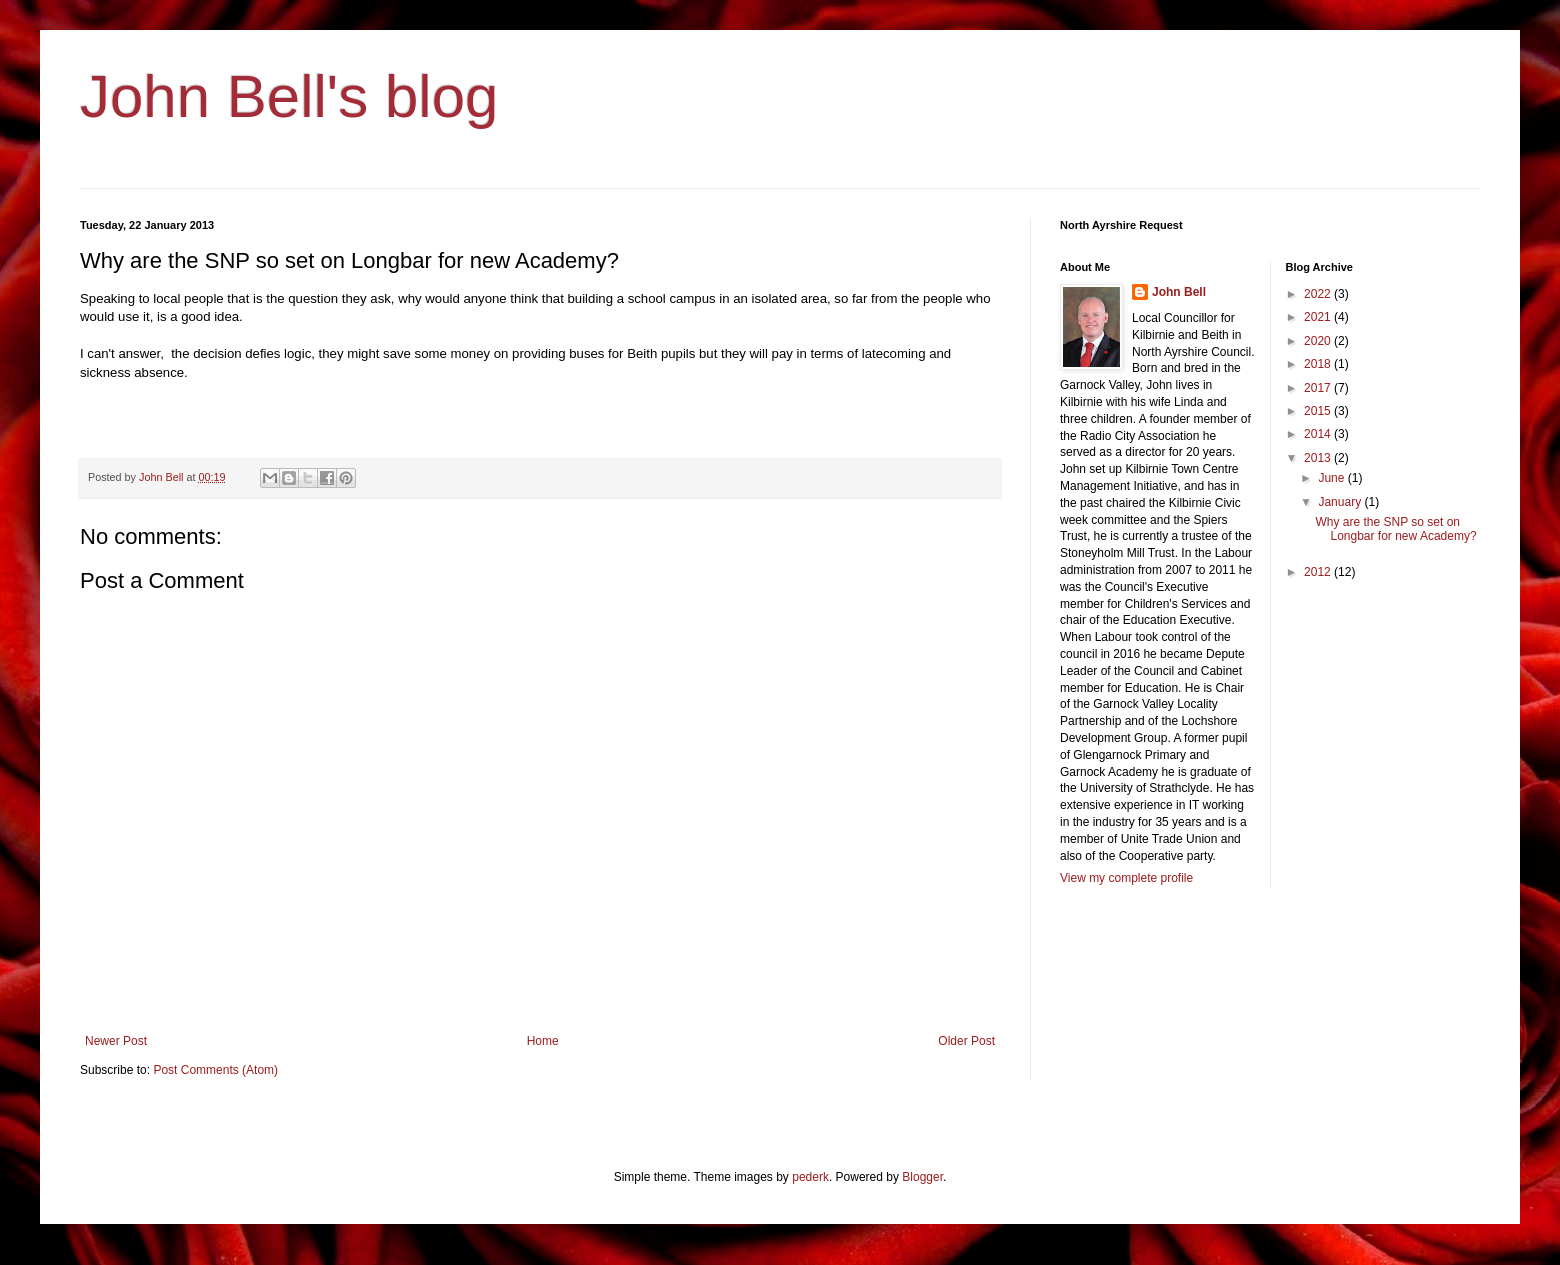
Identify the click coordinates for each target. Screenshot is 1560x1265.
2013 (1319, 458)
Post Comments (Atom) (215, 1070)
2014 (1319, 434)
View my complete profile (1126, 878)
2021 (1319, 317)
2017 (1319, 388)
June (1332, 478)
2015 (1319, 411)
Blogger (922, 1177)
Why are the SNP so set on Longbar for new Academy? (1395, 529)
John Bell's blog (289, 96)
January (1341, 502)
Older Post (966, 1041)
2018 (1319, 364)
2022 (1319, 294)
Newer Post (116, 1041)
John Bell (1179, 292)
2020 (1319, 341)
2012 (1319, 572)
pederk (810, 1177)
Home (543, 1041)
